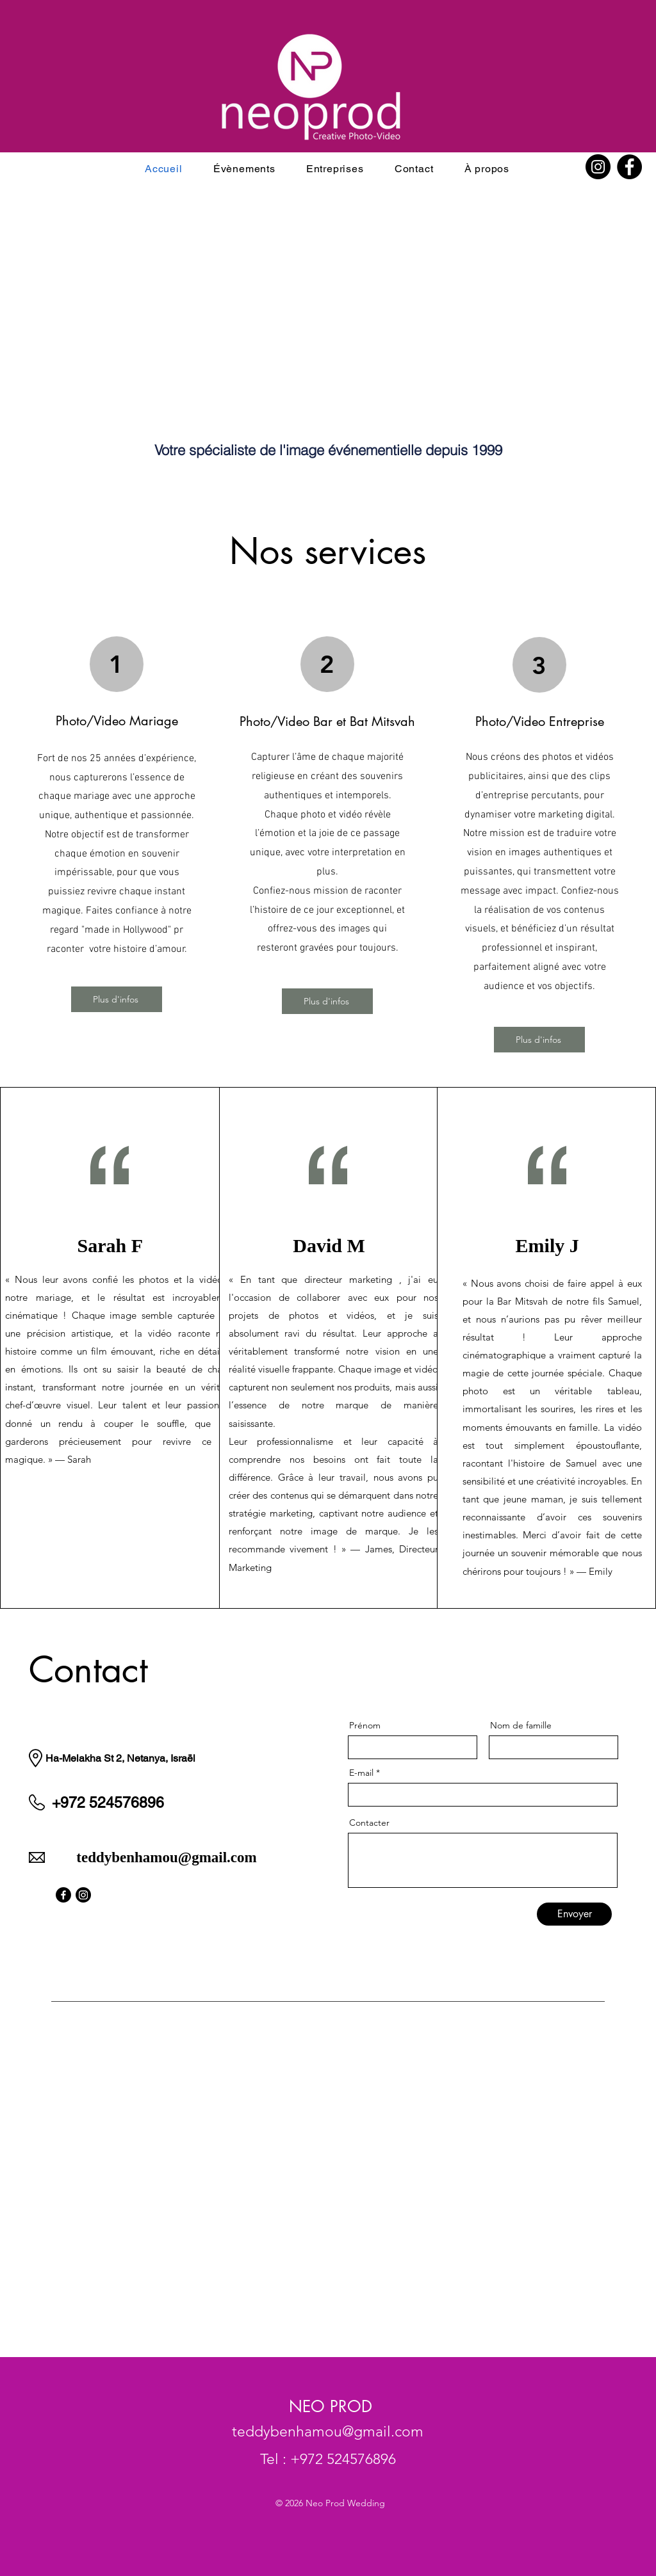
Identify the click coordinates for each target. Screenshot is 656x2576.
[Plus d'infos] (116, 999)
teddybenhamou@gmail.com (166, 1857)
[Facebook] (629, 166)
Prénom (365, 1725)
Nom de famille (521, 1725)
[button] (244, 168)
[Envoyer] (574, 1914)
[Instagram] (598, 166)
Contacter (369, 1822)
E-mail (361, 1772)
